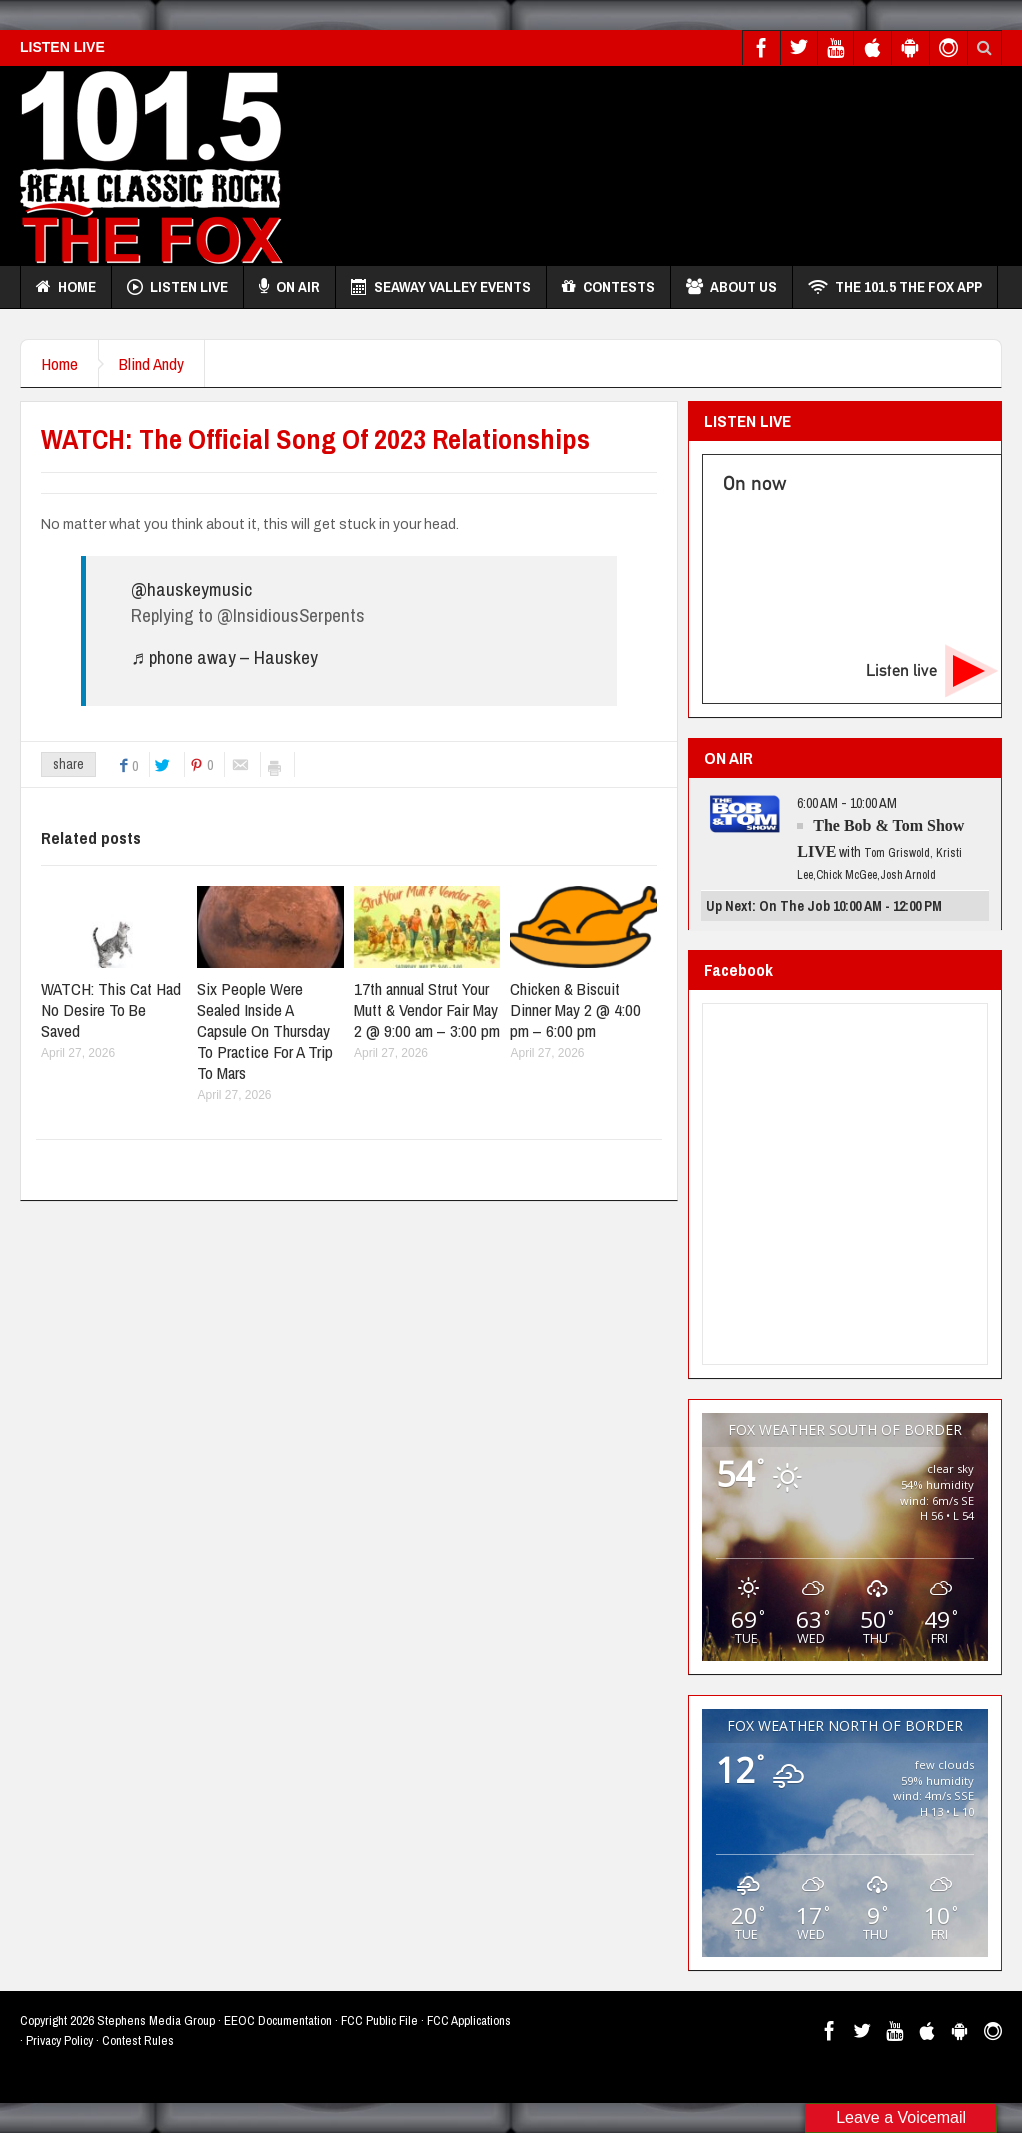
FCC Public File (379, 2020)
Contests (608, 287)
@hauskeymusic (191, 589)
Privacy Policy (59, 2040)
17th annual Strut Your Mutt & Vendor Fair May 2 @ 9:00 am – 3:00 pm (427, 1009)
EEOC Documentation (278, 2020)
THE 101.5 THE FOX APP (895, 287)
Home (66, 287)
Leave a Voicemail (901, 2117)
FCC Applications (469, 2020)
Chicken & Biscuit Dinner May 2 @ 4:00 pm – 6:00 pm (575, 1009)
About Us (731, 287)
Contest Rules (138, 2040)
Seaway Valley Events (441, 287)
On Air (289, 287)
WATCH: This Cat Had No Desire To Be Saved (111, 1009)
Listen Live (177, 287)
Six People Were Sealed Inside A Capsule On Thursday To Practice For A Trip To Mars (265, 1030)
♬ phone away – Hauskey (224, 657)
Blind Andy (151, 363)
